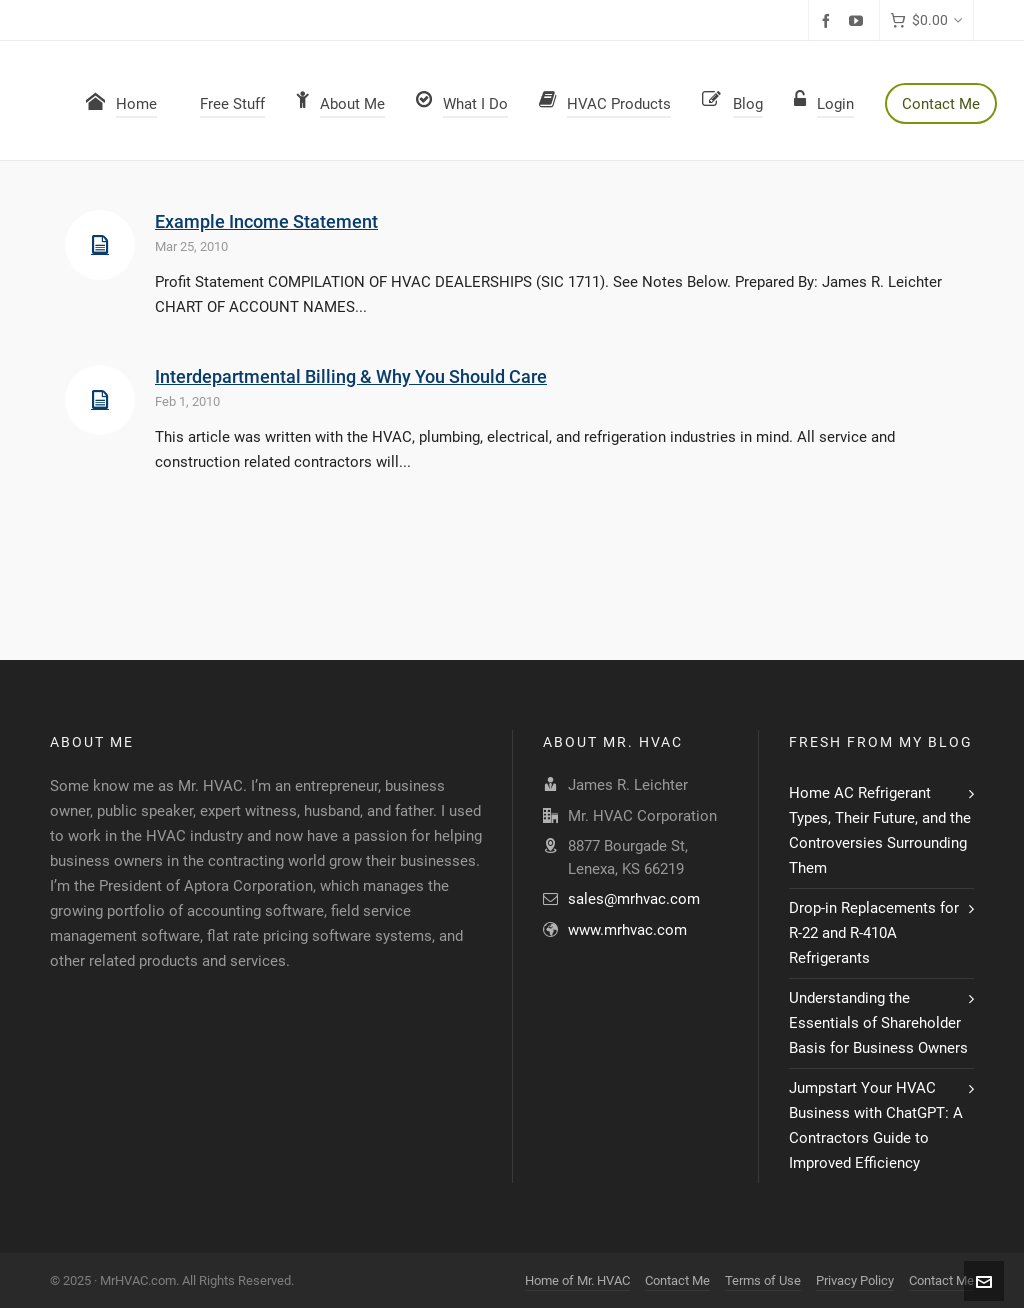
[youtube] (859, 21)
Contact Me (677, 1280)
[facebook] (829, 21)
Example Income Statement (266, 221)
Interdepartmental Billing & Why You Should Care (351, 376)
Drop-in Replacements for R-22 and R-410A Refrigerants (874, 933)
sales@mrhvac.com (634, 899)
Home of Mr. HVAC (577, 1280)
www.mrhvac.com (627, 930)
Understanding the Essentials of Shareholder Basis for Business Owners (878, 1023)
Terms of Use (763, 1280)
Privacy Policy (855, 1280)
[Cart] (926, 20)
